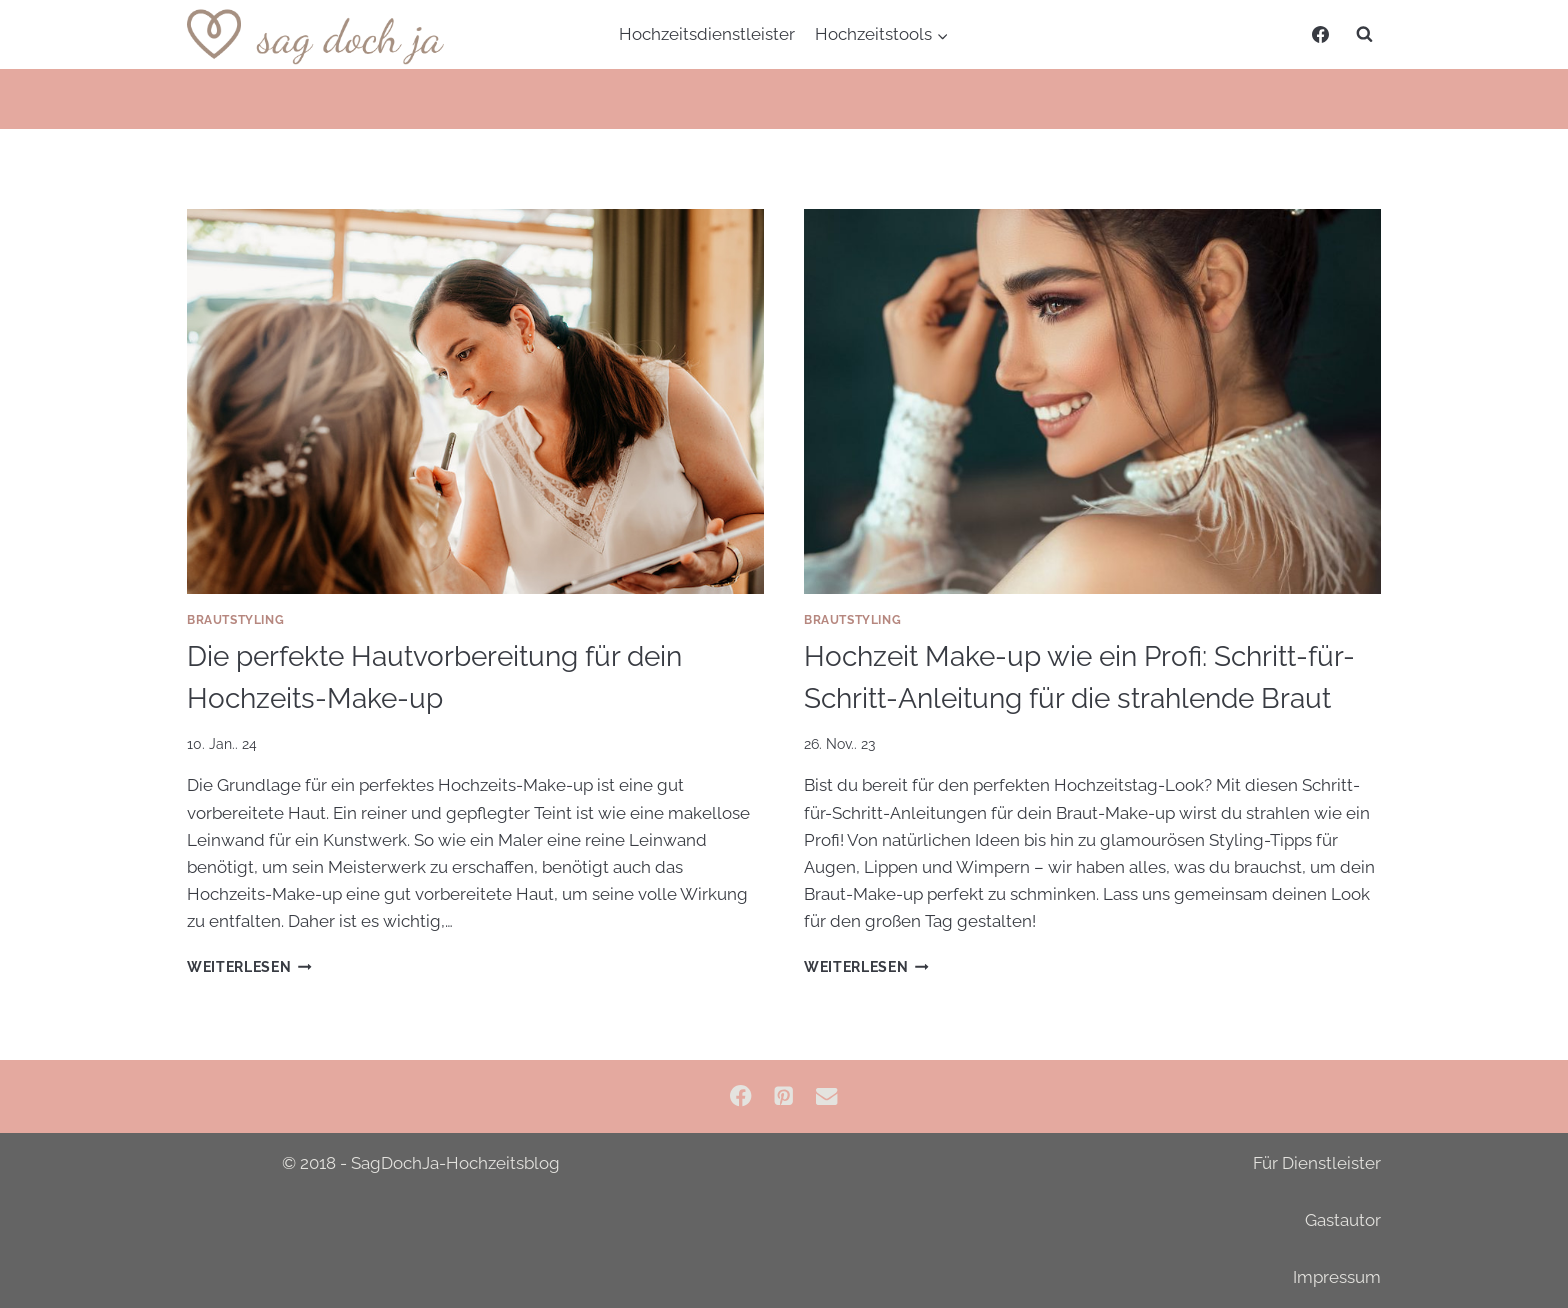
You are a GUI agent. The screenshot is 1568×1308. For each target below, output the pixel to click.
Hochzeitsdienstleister (707, 34)
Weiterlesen (249, 967)
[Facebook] (1320, 35)
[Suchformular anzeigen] (1364, 35)
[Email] (826, 1096)
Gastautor (1343, 1220)
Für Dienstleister (1317, 1163)
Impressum (1337, 1277)
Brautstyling (235, 620)
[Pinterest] (784, 1096)
